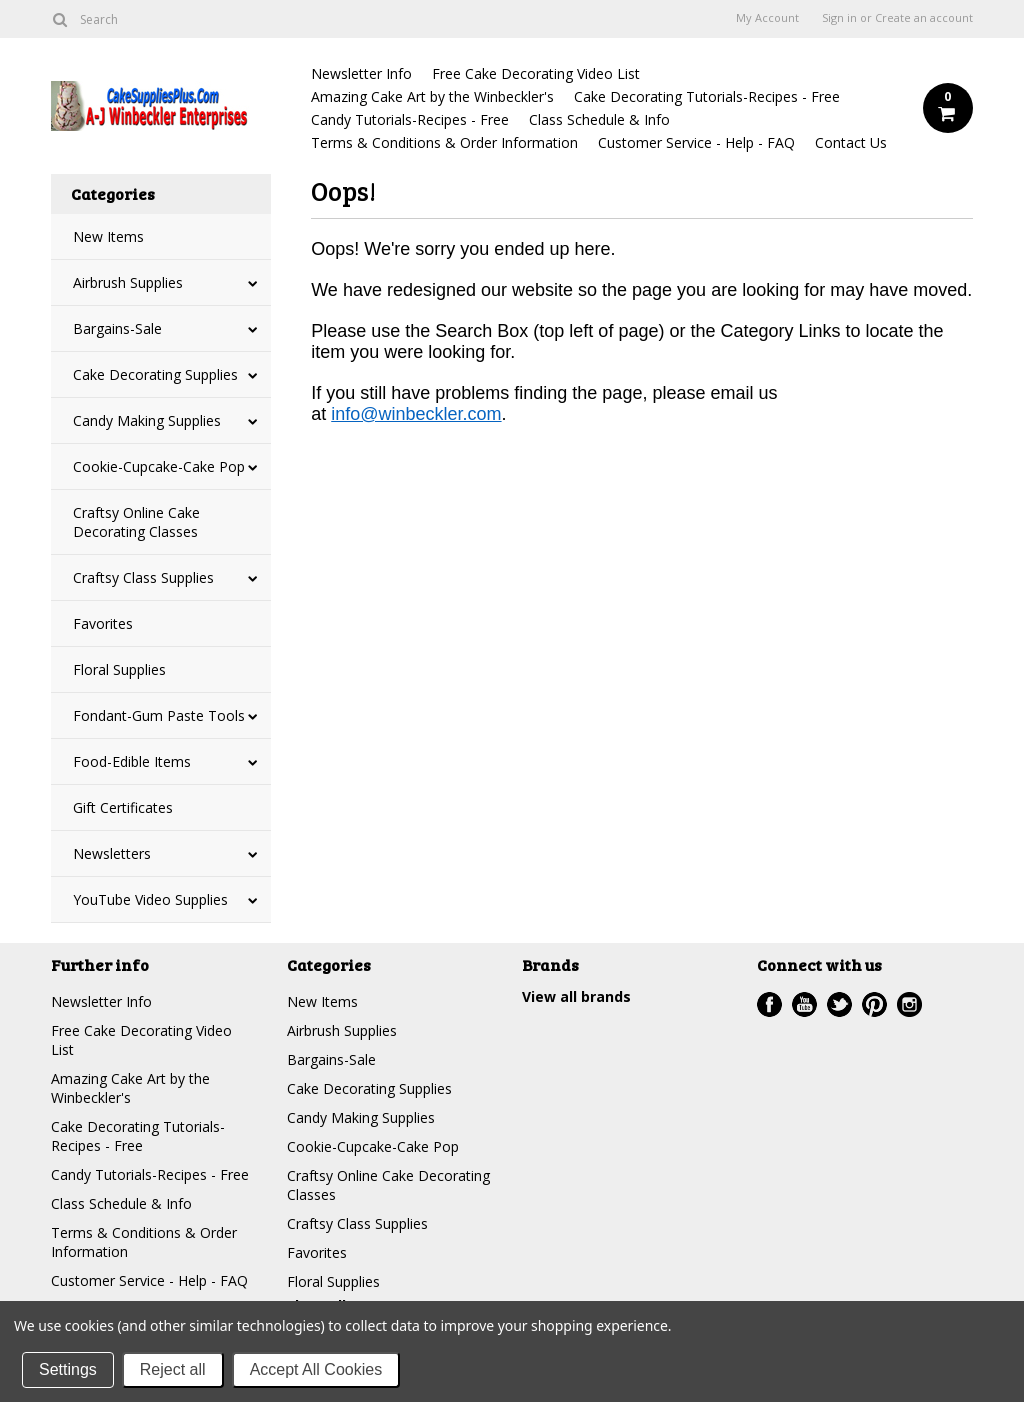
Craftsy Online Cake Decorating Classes (136, 522)
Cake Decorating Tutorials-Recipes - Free (707, 96)
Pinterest (874, 1004)
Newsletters (112, 853)
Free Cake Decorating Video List (536, 73)
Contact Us (851, 142)
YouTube (804, 1004)
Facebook (769, 1004)
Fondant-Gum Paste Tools (159, 715)
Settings (68, 1369)
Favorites (103, 623)
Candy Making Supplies (147, 420)
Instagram (909, 1004)
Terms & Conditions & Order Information (444, 142)
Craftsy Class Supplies (143, 577)
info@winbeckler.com (416, 414)
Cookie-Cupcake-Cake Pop (159, 466)
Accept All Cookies (316, 1369)
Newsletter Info (361, 73)
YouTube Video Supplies (150, 899)
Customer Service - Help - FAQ (696, 142)
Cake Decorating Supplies (155, 374)
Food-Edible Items (132, 761)
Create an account (924, 18)
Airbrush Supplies (128, 282)
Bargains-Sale (117, 328)
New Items (108, 236)
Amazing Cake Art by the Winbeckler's (432, 96)
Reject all (173, 1369)
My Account (767, 18)
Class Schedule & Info (599, 119)
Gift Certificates (123, 807)
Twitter (839, 1004)
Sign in (839, 18)
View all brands (576, 996)
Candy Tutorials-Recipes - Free (410, 119)
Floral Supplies (119, 669)
